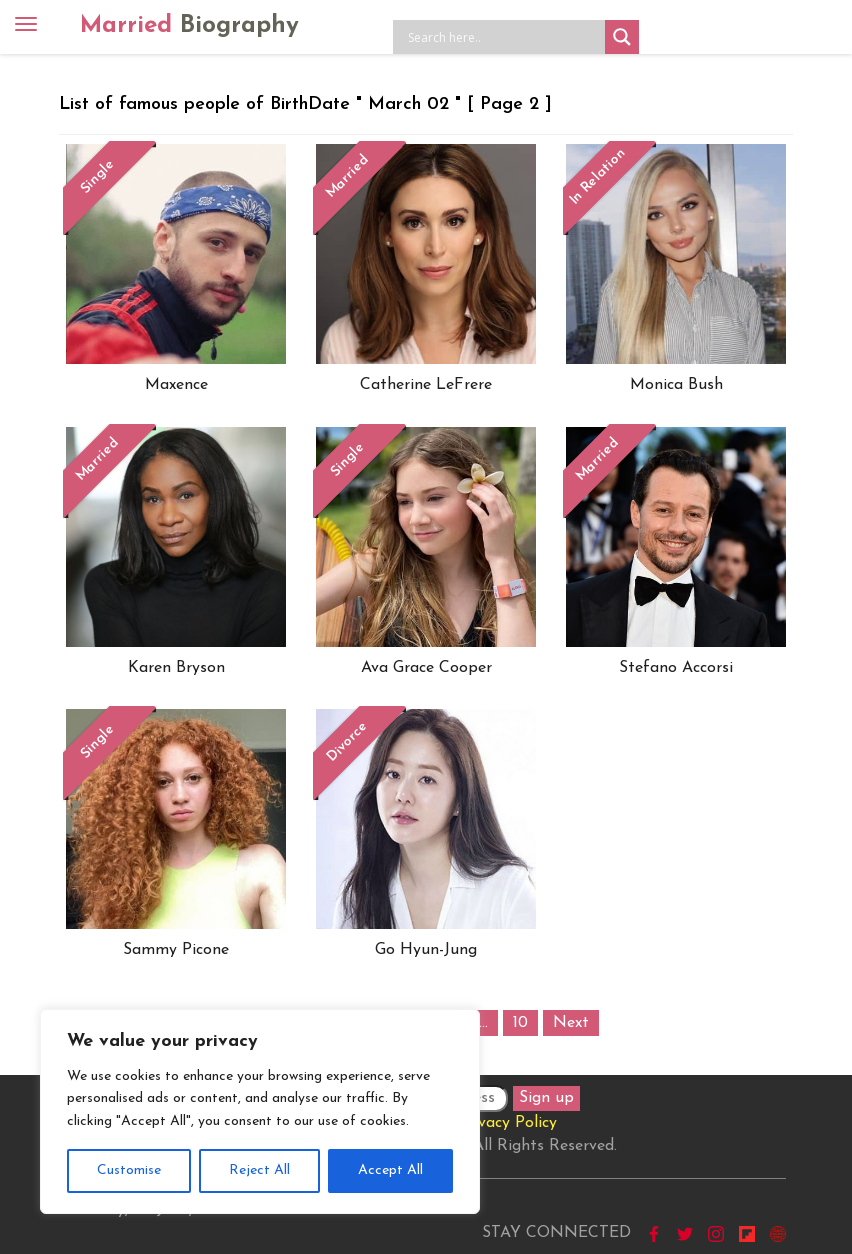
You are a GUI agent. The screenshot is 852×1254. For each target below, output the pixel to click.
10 (520, 1023)
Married (189, 26)
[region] (260, 1111)
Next (571, 1023)
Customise (129, 1170)
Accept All (390, 1170)
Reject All (259, 1170)
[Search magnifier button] (622, 37)
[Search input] (504, 37)
